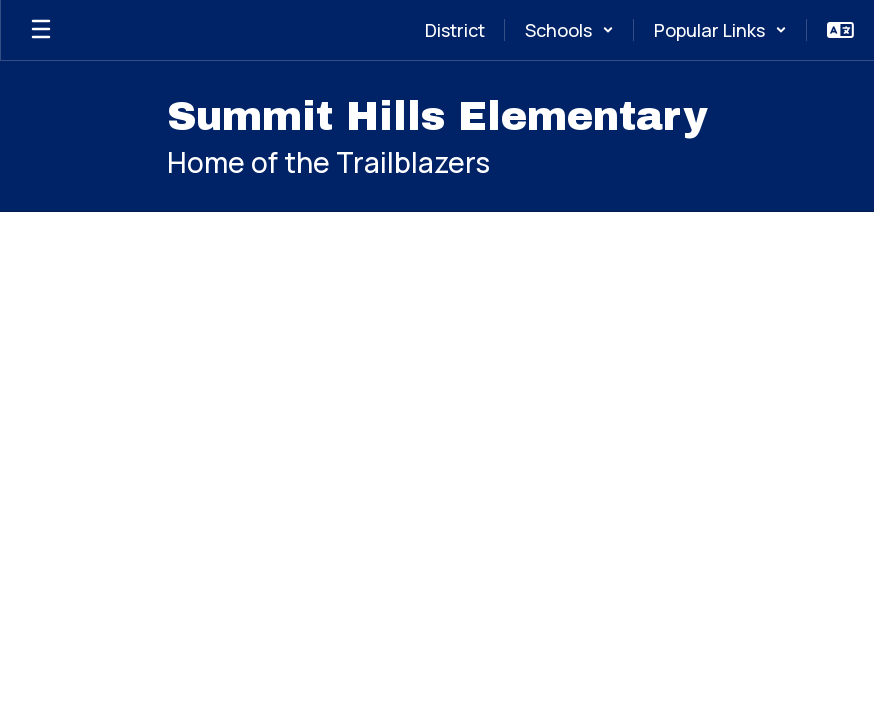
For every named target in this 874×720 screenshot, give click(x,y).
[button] (569, 30)
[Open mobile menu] (41, 30)
